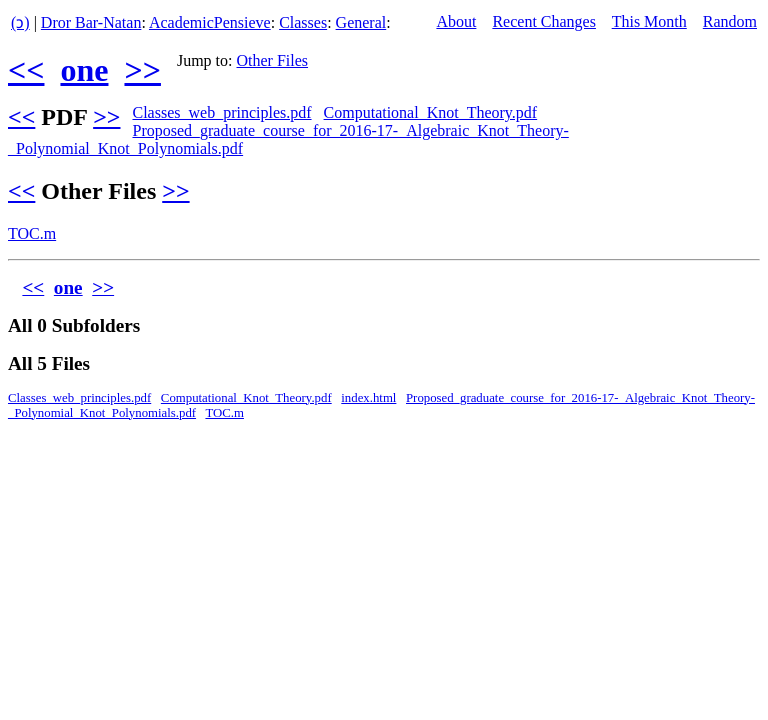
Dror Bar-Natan (91, 22)
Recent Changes (544, 21)
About (456, 21)
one (84, 70)
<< (26, 70)
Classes (303, 22)
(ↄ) (20, 22)
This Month (649, 21)
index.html (368, 398)
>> (142, 70)
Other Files (273, 60)
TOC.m (32, 233)
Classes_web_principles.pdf (221, 112)
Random (730, 21)
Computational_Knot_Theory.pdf (431, 112)
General (361, 22)
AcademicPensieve (210, 22)
